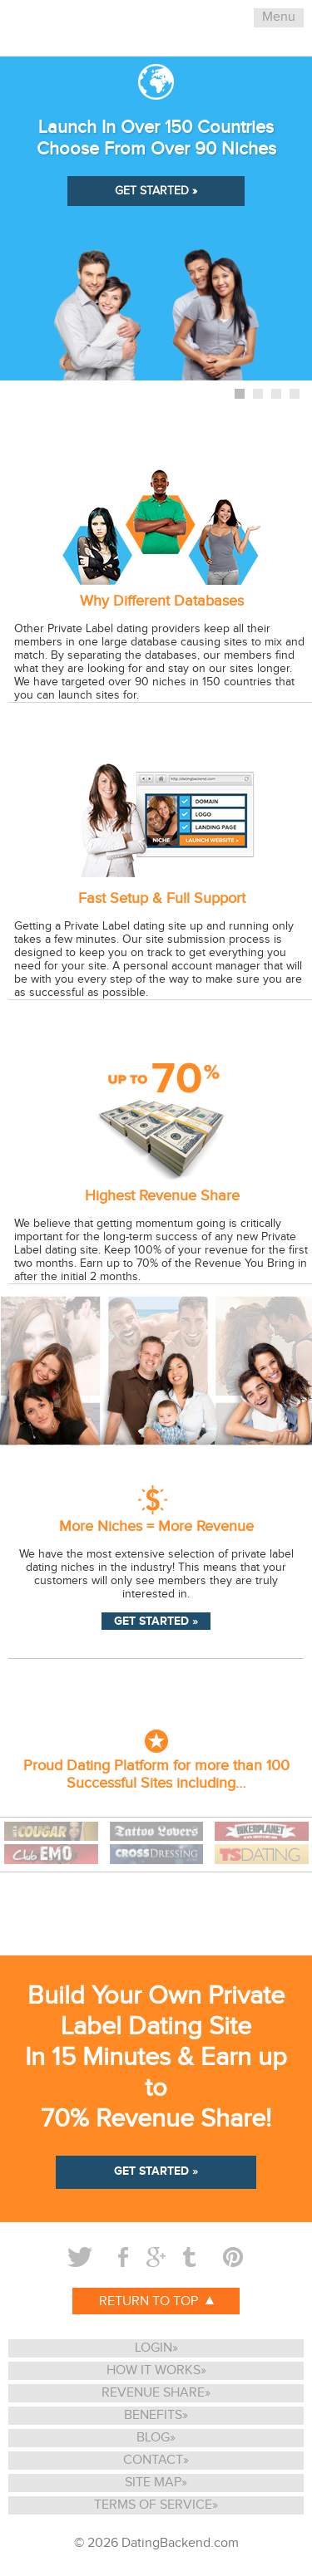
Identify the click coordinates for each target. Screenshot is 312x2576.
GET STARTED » (156, 191)
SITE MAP (153, 2482)
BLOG (153, 2438)
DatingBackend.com (180, 2543)
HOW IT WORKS (153, 2370)
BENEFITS (153, 2415)
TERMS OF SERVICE (153, 2505)
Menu (278, 17)
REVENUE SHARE (153, 2393)
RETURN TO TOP (156, 2300)
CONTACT (153, 2460)
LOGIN (153, 2348)
